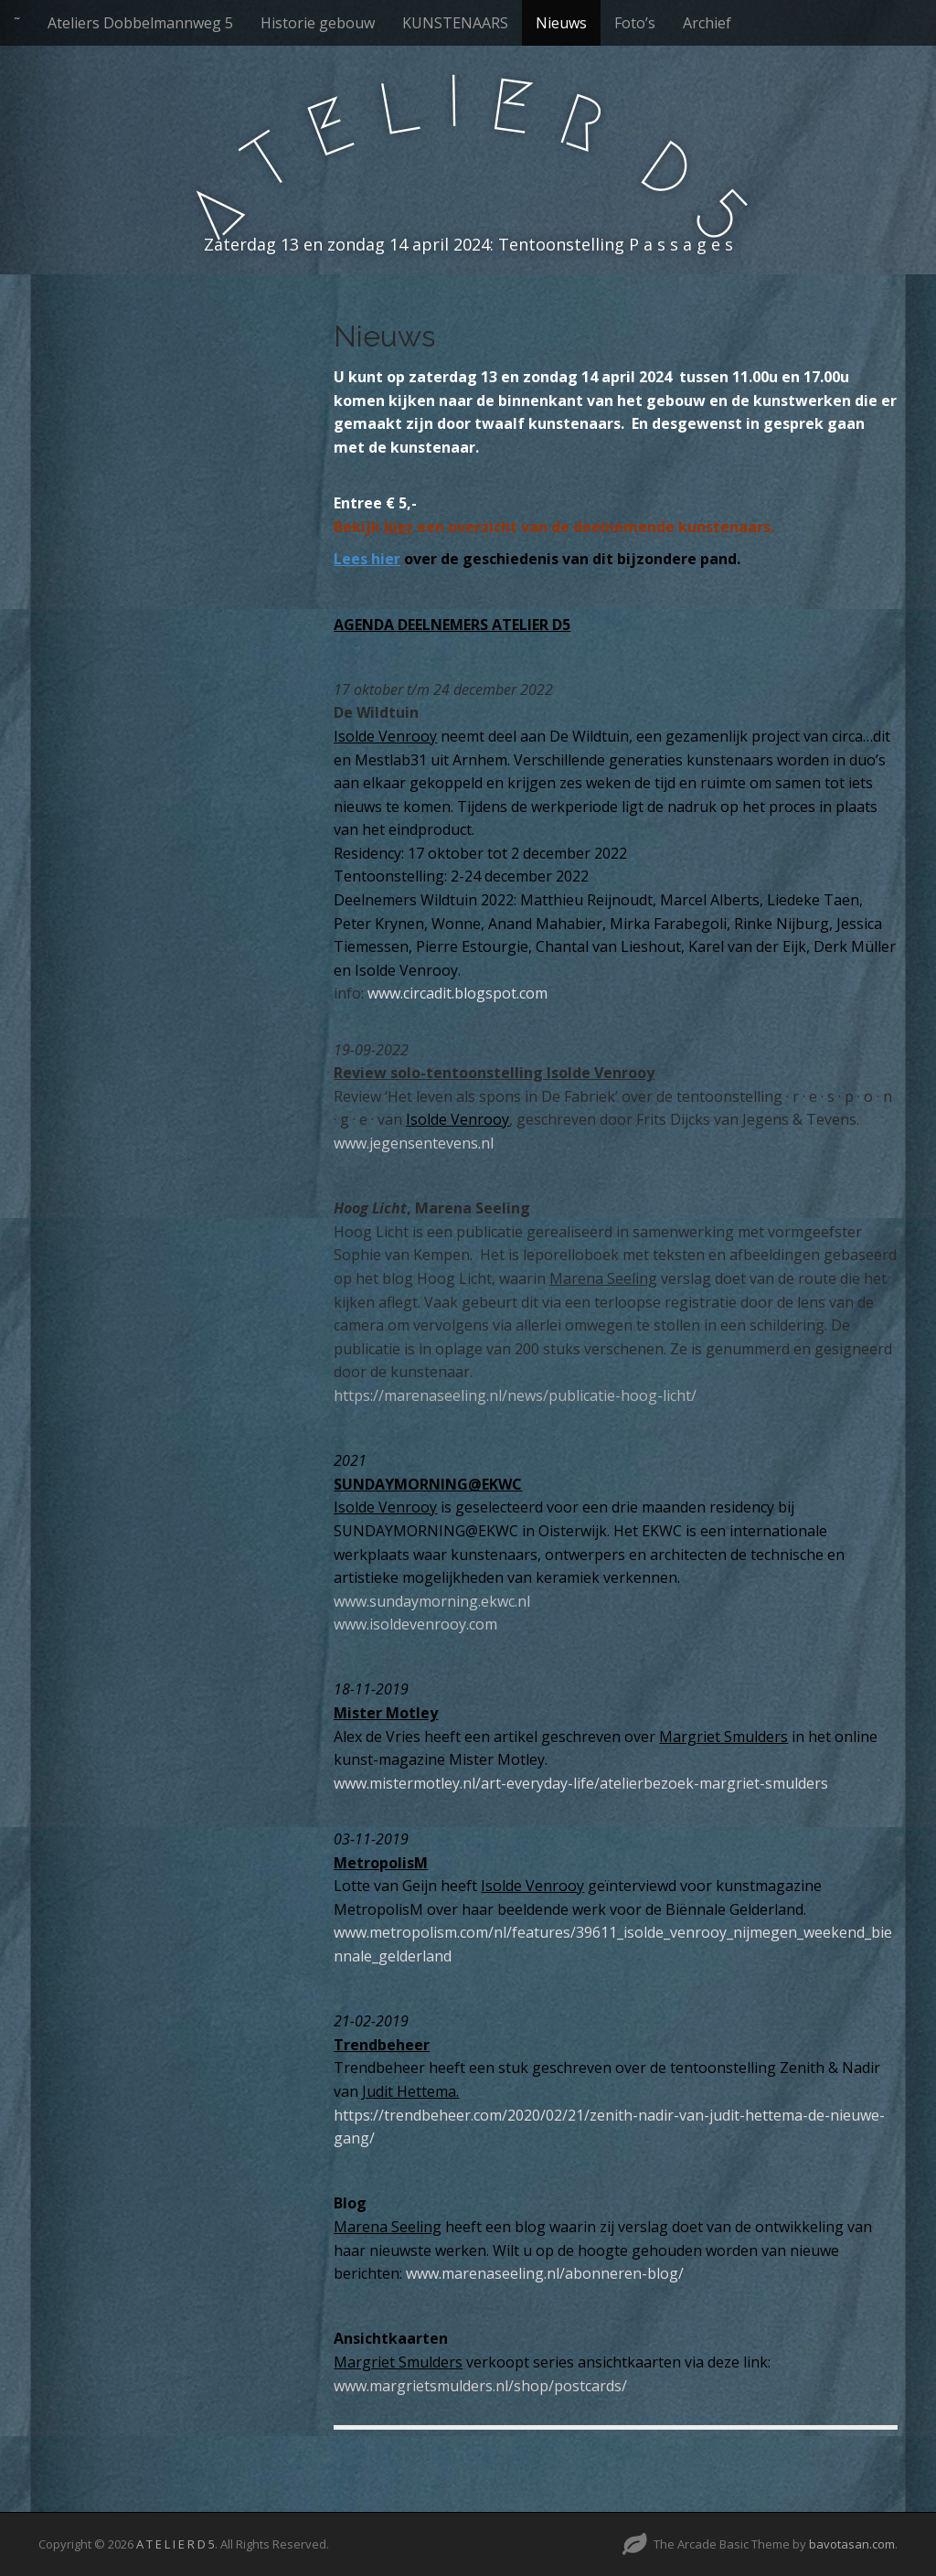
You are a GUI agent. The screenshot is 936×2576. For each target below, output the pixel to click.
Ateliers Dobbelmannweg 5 (140, 23)
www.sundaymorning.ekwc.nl (432, 1601)
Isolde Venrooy (385, 736)
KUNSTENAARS (455, 23)
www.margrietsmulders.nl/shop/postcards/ (480, 2386)
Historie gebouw (318, 23)
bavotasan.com (852, 2544)
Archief (707, 23)
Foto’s (634, 23)
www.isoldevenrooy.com (415, 1624)
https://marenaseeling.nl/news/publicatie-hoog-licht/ (515, 1395)
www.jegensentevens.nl (414, 1143)
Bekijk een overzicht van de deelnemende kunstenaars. (554, 527)
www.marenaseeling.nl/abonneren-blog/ (545, 2273)
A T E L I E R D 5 (175, 2544)
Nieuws (561, 23)
